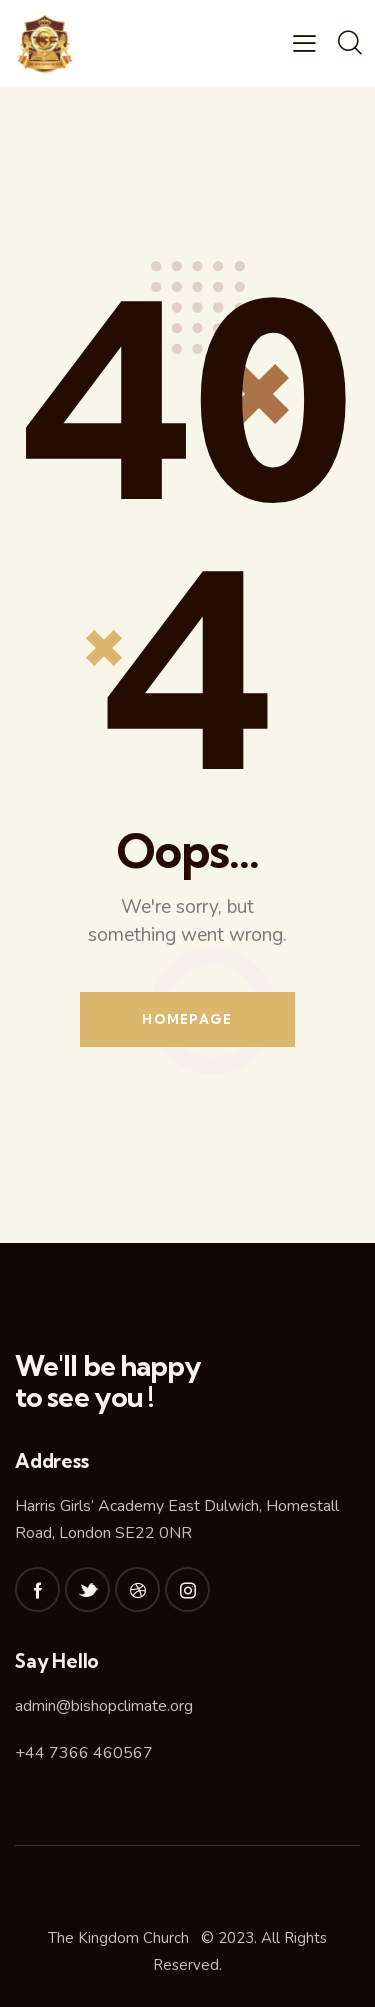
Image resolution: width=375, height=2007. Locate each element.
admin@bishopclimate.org (104, 1706)
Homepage (187, 1019)
